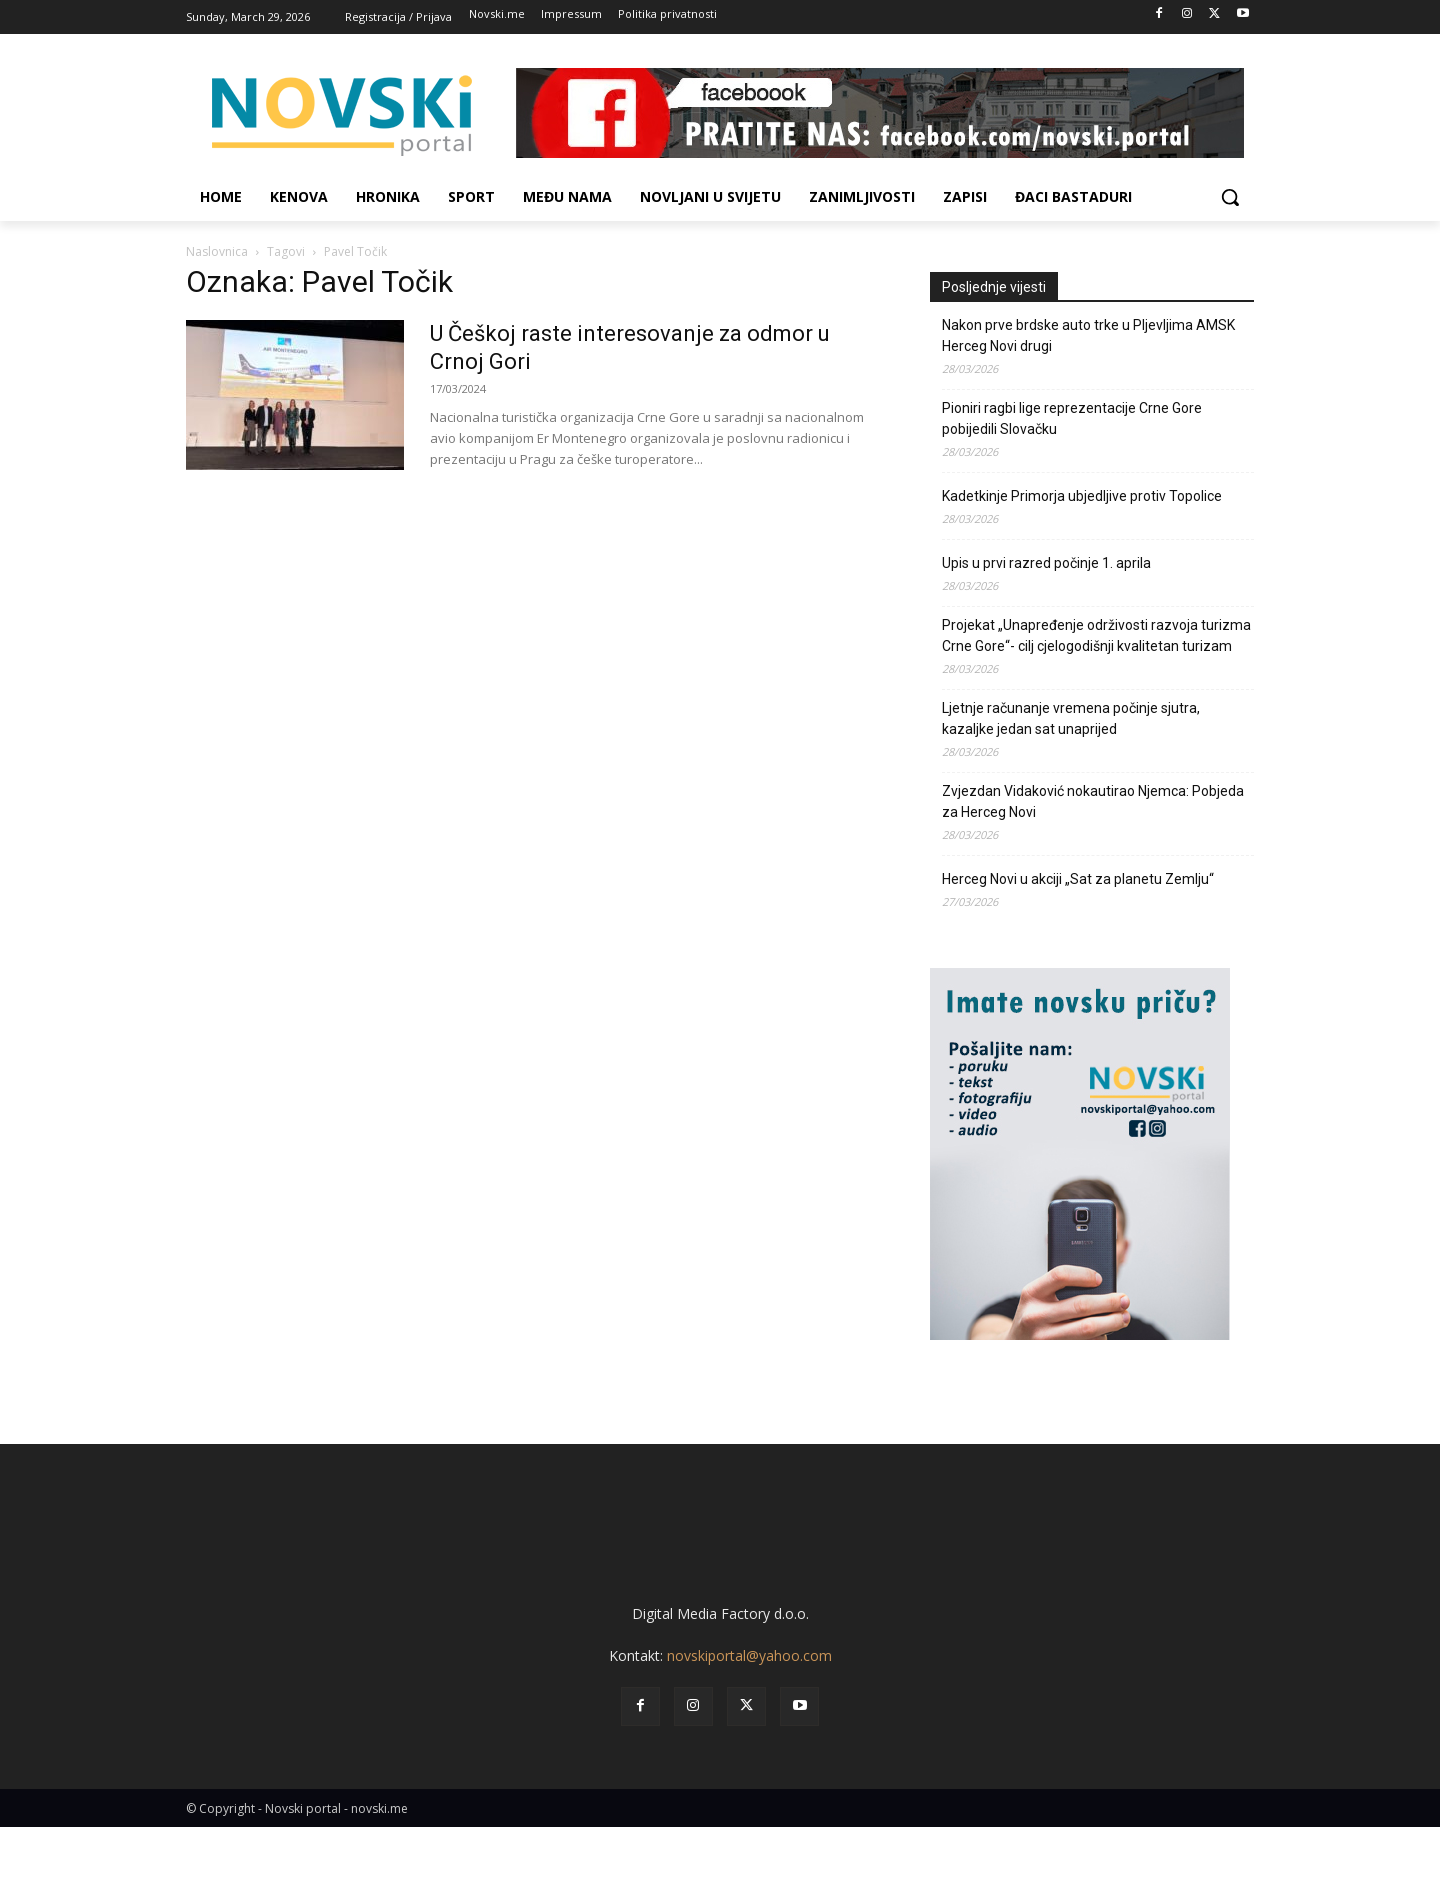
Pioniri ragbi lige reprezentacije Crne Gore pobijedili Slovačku (1072, 418)
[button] (1230, 197)
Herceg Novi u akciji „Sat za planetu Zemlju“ (1078, 879)
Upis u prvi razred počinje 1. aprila (1046, 563)
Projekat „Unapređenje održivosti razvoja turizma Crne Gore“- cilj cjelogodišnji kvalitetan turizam (1096, 635)
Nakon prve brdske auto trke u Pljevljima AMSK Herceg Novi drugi (1088, 335)
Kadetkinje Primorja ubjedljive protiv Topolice (1082, 496)
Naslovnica (217, 251)
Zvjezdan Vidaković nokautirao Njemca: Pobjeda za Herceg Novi (1093, 801)
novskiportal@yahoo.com (749, 1713)
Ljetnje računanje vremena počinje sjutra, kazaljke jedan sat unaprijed (1071, 718)
